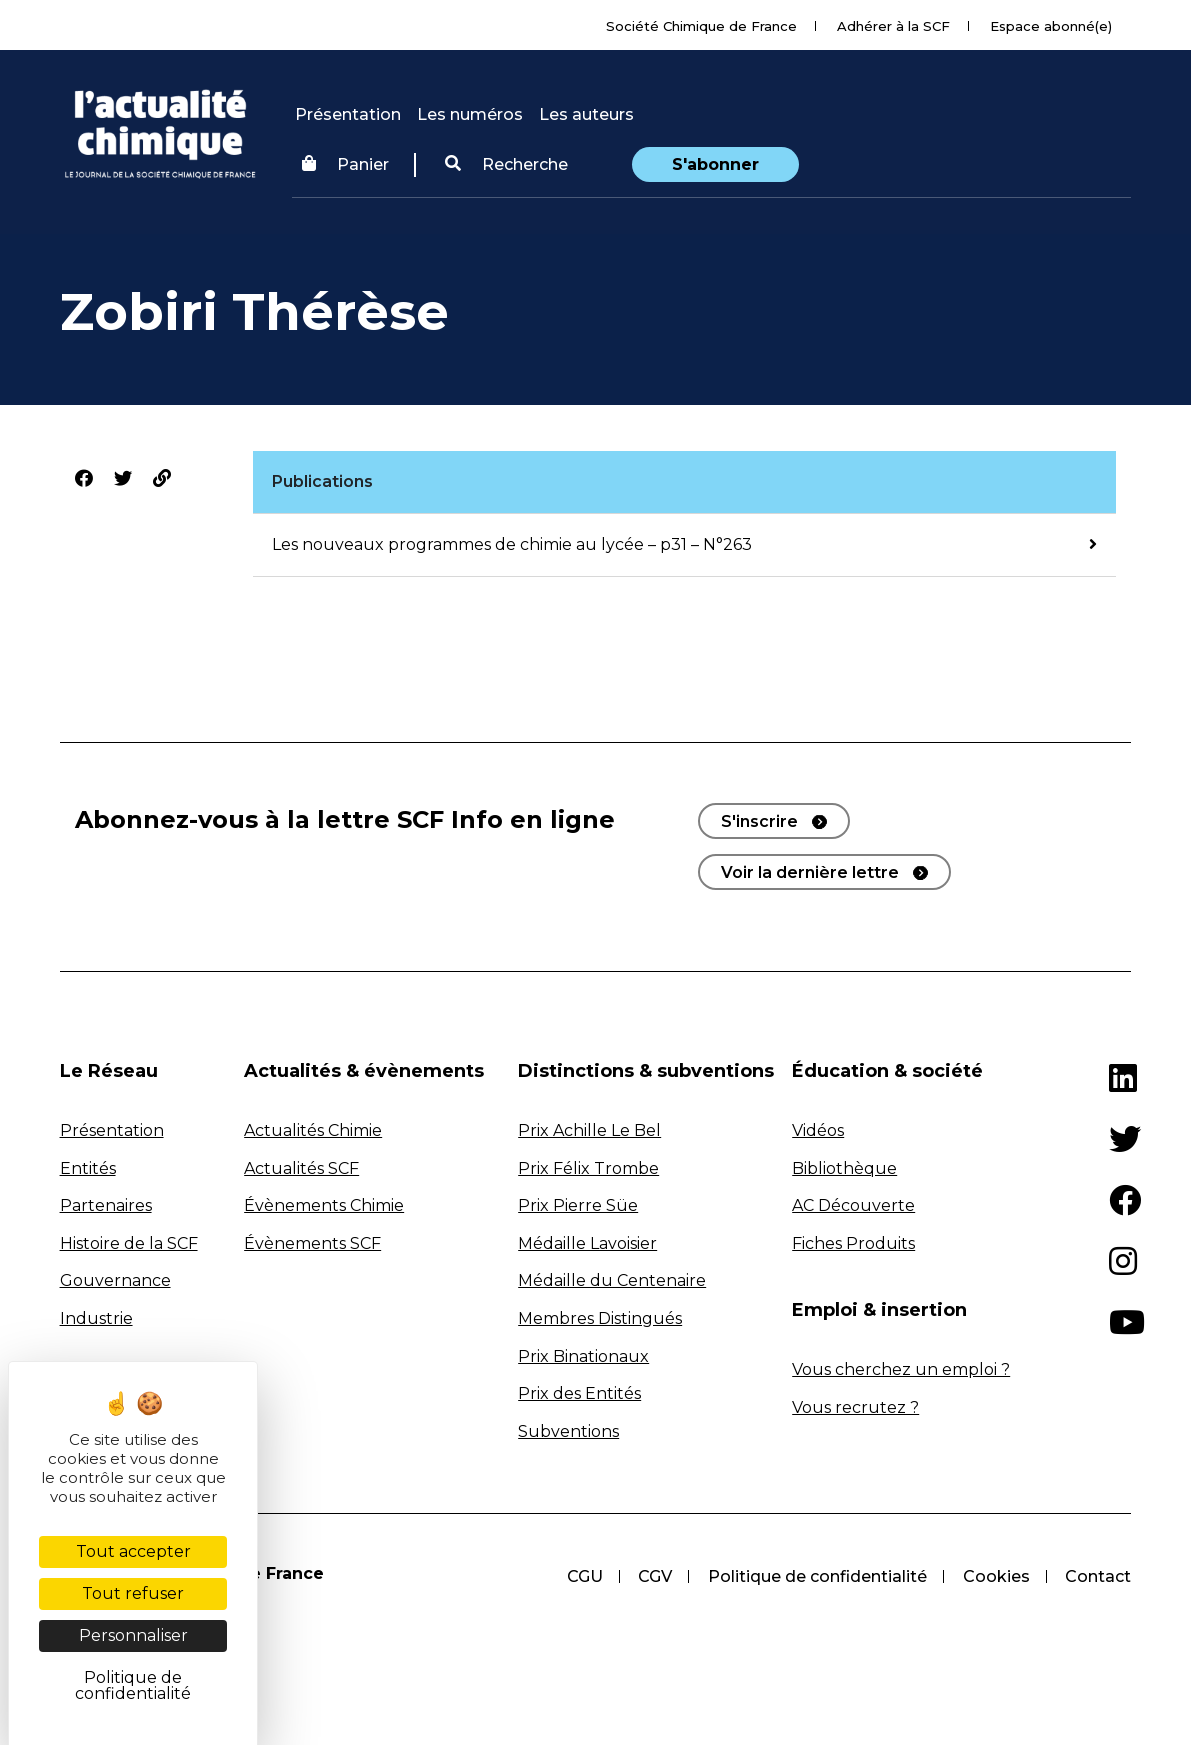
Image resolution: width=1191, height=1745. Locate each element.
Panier (345, 164)
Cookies (995, 1576)
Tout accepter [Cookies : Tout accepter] (133, 1551)
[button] (506, 165)
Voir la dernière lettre (810, 872)
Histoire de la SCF (129, 1243)
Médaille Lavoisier (587, 1243)
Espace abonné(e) (1051, 26)
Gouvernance (115, 1280)
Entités (88, 1168)
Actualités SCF (301, 1168)
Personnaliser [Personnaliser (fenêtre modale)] (133, 1635)
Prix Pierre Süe (578, 1205)
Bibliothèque (844, 1168)
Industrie (96, 1318)
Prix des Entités (579, 1393)
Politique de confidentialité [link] (133, 1685)
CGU (583, 1576)
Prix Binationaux (583, 1356)
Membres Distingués (600, 1318)
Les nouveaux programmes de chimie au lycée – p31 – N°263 (512, 544)
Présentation (348, 114)
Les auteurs (586, 114)
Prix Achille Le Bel (589, 1130)
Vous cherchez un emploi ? (901, 1369)
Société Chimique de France (701, 26)
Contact (1098, 1576)
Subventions (568, 1431)
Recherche (506, 164)
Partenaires (106, 1205)
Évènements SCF (312, 1243)
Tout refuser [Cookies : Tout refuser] (133, 1593)
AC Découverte (853, 1205)
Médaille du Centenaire (612, 1280)
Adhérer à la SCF (893, 26)
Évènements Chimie (324, 1205)
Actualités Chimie (313, 1130)
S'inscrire (759, 821)
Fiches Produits (853, 1243)
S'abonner (715, 164)
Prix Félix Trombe (588, 1168)
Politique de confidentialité (816, 1576)
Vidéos (818, 1130)
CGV (654, 1576)
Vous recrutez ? (855, 1407)
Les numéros (470, 114)
